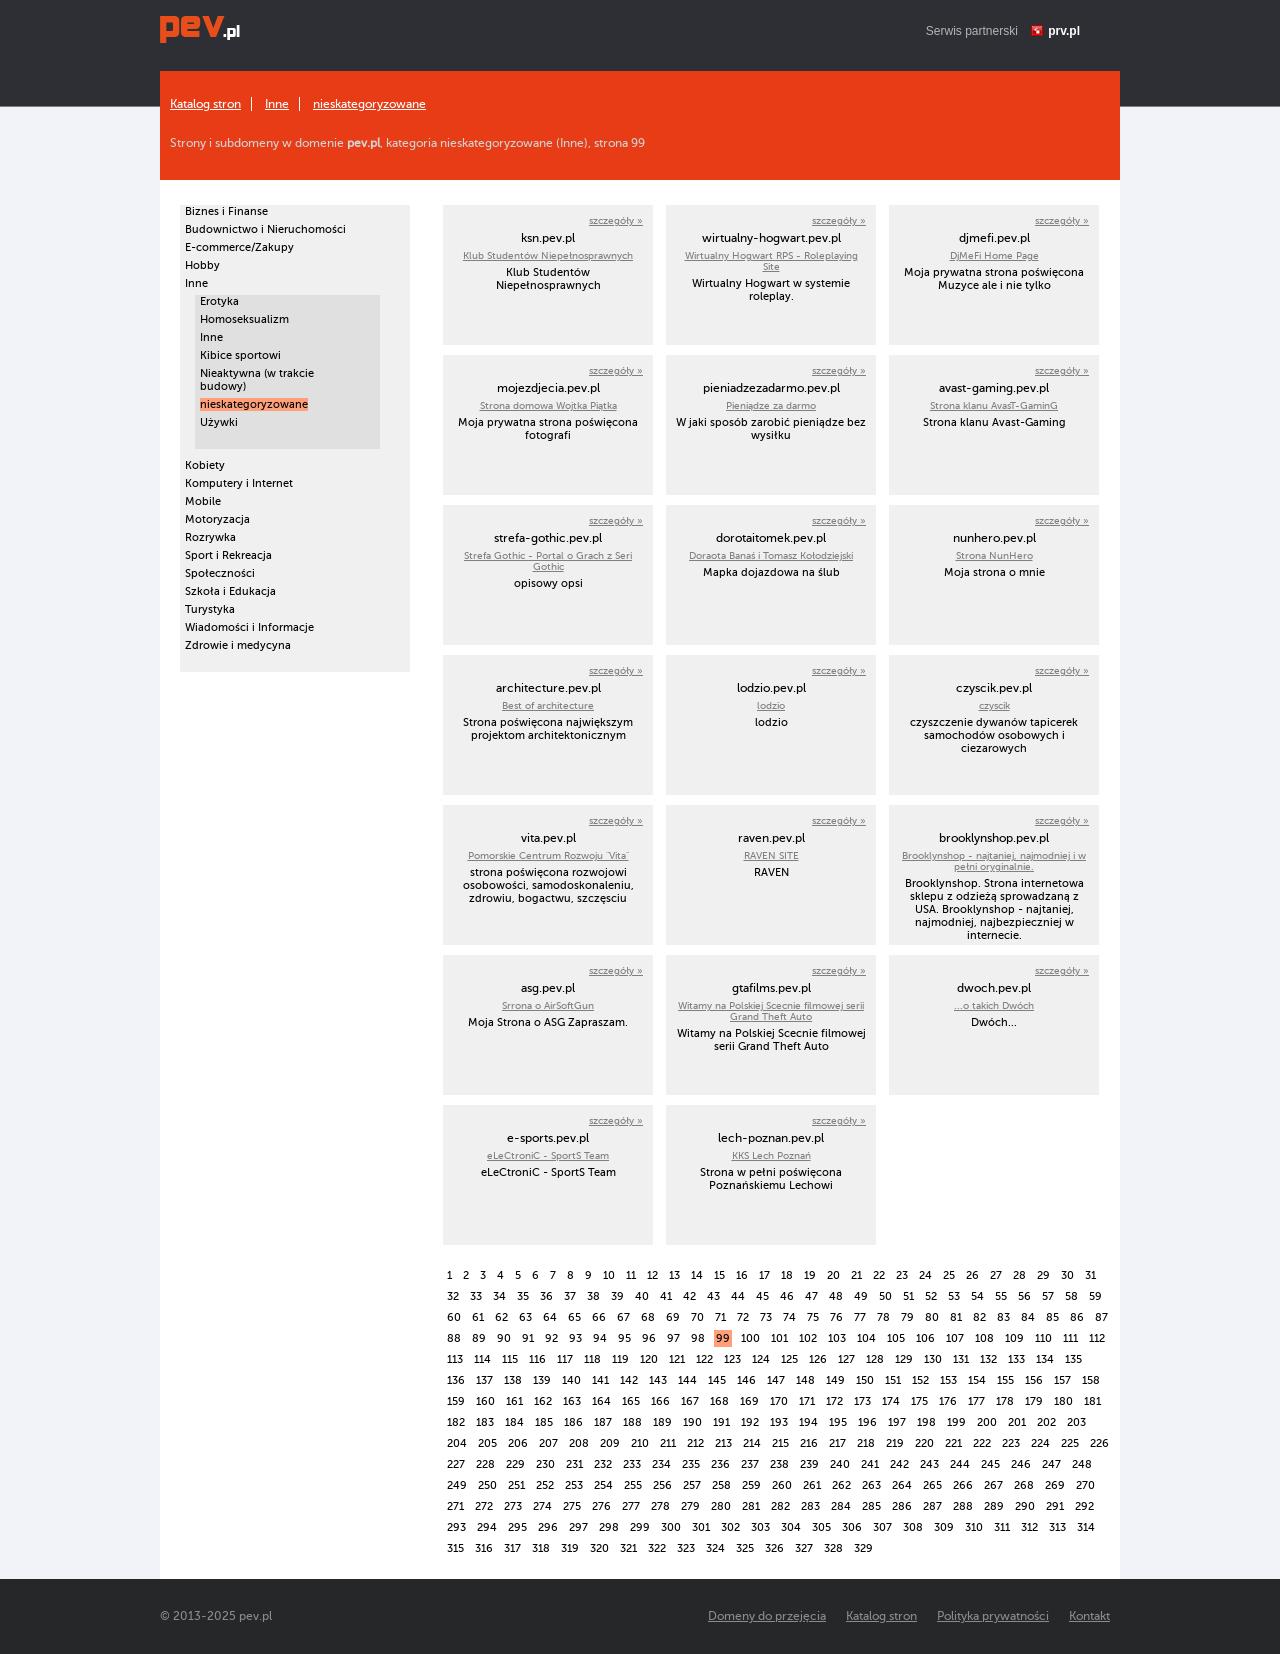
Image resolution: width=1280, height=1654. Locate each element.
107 (955, 1338)
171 (807, 1401)
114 (482, 1359)
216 (809, 1443)
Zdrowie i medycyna (238, 645)
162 (543, 1401)
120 (649, 1359)
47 (811, 1296)
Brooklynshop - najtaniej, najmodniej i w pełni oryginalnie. (994, 861)
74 (789, 1317)
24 (925, 1275)
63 (525, 1317)
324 (715, 1548)
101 (779, 1338)
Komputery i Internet (239, 483)
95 (624, 1338)
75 (813, 1317)
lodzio (771, 705)
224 (1040, 1443)
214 (752, 1443)
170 (779, 1401)
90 (504, 1338)
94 (600, 1338)
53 (954, 1296)
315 (455, 1548)
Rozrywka (210, 537)
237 (750, 1464)
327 (804, 1548)
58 (1071, 1296)
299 (640, 1527)
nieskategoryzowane (369, 104)
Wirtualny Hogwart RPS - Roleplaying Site (771, 261)
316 (484, 1548)
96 (649, 1338)
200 (987, 1422)
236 (720, 1464)
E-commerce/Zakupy (239, 247)
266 (963, 1485)
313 (1057, 1527)
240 (840, 1464)
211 (668, 1443)
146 (746, 1380)
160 (485, 1401)
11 (631, 1275)
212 (695, 1443)
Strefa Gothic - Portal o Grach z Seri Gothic (548, 561)
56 (1024, 1296)
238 (779, 1464)
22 (879, 1275)
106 (925, 1338)
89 (479, 1338)
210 (640, 1443)
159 (456, 1401)
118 (592, 1359)
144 (687, 1380)
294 (487, 1527)
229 (515, 1464)
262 (841, 1485)
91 (528, 1338)
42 (689, 1296)
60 (454, 1317)
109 (1014, 1338)
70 (697, 1317)
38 (593, 1296)
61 (478, 1317)
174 (891, 1401)
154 (977, 1380)
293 (456, 1527)
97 (673, 1338)
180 (1063, 1401)
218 (866, 1443)
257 (692, 1485)
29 (1043, 1275)
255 (633, 1485)
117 (565, 1359)
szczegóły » (616, 220)
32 (453, 1296)
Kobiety (205, 465)
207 (548, 1443)
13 (674, 1275)
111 (1070, 1338)
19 (810, 1275)
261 (812, 1485)
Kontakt (1089, 1616)
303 (760, 1527)
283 (810, 1506)
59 (1095, 1296)
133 (1016, 1359)
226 (1099, 1443)
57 (1048, 1296)
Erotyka (219, 301)
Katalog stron (205, 104)
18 (787, 1275)
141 (600, 1380)
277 (631, 1506)
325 (745, 1548)
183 (485, 1422)
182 (456, 1422)
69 (673, 1317)
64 (550, 1317)
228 (485, 1464)
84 (1028, 1317)
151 (893, 1380)
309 (944, 1527)
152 (920, 1380)
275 (572, 1506)
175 (919, 1401)
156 (1034, 1380)
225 (1070, 1443)
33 (476, 1296)
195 (838, 1422)
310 (974, 1527)
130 (933, 1359)
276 (601, 1506)
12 (652, 1275)
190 (692, 1422)
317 (512, 1548)
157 (1062, 1380)
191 (721, 1422)
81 (956, 1317)
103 (837, 1338)
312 (1029, 1527)
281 (751, 1506)
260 (782, 1485)
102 (808, 1338)
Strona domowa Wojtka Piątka (548, 405)
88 (454, 1338)
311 (1002, 1527)
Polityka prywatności (993, 1616)
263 (871, 1485)
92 (551, 1338)
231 (574, 1464)
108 (984, 1338)
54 (977, 1296)
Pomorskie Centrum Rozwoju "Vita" (548, 855)
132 (988, 1359)
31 (1090, 1275)
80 (932, 1317)
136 (456, 1380)
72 (743, 1317)
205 (487, 1443)
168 (719, 1401)
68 (648, 1317)
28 (1019, 1275)
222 (982, 1443)
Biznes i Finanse (226, 211)
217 (837, 1443)
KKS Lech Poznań (771, 1155)
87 (1101, 1317)
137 (484, 1380)
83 (1003, 1317)
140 (571, 1380)
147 (776, 1380)
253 (574, 1485)
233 (632, 1464)
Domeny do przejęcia (767, 1616)
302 (730, 1527)
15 (719, 1275)
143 (658, 1380)
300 (671, 1527)
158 (1091, 1380)
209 (610, 1443)
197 (897, 1422)
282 (780, 1506)
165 (631, 1401)
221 (953, 1443)
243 (929, 1464)
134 (1045, 1359)
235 (691, 1464)
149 (835, 1380)
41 (666, 1296)
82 (979, 1317)
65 (574, 1317)
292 (1084, 1506)
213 (723, 1443)
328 (833, 1548)
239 (809, 1464)
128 (875, 1359)
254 (603, 1485)
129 (904, 1359)
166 (660, 1401)
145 (717, 1380)
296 (548, 1527)
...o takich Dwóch (994, 1005)
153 (948, 1380)
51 (908, 1296)
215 (780, 1443)
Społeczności (220, 573)
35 (523, 1296)
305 (821, 1527)
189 (662, 1422)
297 (578, 1527)
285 (871, 1506)
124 (761, 1359)
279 (690, 1506)
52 (931, 1296)
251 (516, 1485)
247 (1051, 1464)
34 (499, 1296)
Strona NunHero (994, 555)
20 (833, 1275)
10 (609, 1275)
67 (623, 1317)
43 (713, 1296)
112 (1097, 1338)
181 (1092, 1401)
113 (455, 1359)
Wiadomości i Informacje (249, 627)
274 (542, 1506)
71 (720, 1317)
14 (697, 1275)
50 (885, 1296)
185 (544, 1422)
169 (749, 1401)
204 (457, 1443)
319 (570, 1548)
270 (1085, 1485)
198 (926, 1422)
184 (514, 1422)
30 (1067, 1275)
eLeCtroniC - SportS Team (548, 1155)
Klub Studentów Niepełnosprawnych (548, 255)
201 (1017, 1422)
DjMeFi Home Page (994, 255)
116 (537, 1359)
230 (545, 1464)
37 (570, 1296)
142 (629, 1380)
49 (861, 1296)
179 (1034, 1401)
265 (932, 1485)
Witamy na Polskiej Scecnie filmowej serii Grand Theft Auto (771, 1011)
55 (1001, 1296)
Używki (219, 422)
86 (1077, 1317)
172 (834, 1401)
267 (993, 1485)
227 (456, 1464)
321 (628, 1548)
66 (599, 1317)
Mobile (203, 501)
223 (1011, 1443)
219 (895, 1443)
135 (1073, 1359)
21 (856, 1275)
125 (789, 1359)
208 (579, 1443)
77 (860, 1317)
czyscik (994, 705)
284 (841, 1506)
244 (960, 1464)
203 (1076, 1422)
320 (599, 1548)
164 (601, 1401)
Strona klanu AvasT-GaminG (994, 405)
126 (818, 1359)
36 (546, 1296)
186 (573, 1422)
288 (963, 1506)
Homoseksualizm (244, 319)
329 (863, 1548)
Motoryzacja (217, 519)
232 (603, 1464)
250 (487, 1485)
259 (751, 1485)
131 (961, 1359)
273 (513, 1506)
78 (883, 1317)
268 (1024, 1485)
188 (632, 1422)
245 (990, 1464)
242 (899, 1464)
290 (1025, 1506)
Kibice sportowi (240, 355)
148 (805, 1380)
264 (902, 1485)
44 (738, 1296)
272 (484, 1506)
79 (907, 1317)
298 (609, 1527)
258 (721, 1485)
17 (764, 1275)
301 (701, 1527)
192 (750, 1422)
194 (808, 1422)
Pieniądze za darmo (771, 405)
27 (996, 1275)
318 (541, 1548)
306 (852, 1527)
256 (662, 1485)
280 (721, 1506)
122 (704, 1359)
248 (1082, 1464)
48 (836, 1296)
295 (517, 1527)
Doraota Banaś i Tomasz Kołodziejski (771, 555)
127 (846, 1359)
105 (896, 1338)
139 (542, 1380)
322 (657, 1548)
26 (972, 1275)
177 (976, 1401)
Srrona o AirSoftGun (548, 1005)
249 (457, 1485)
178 (1005, 1401)
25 (949, 1275)
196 (867, 1422)
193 (779, 1422)
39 (617, 1296)
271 (455, 1506)
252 (545, 1485)
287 (932, 1506)
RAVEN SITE (771, 855)
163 (572, 1401)
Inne (277, 104)
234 (661, 1464)
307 (882, 1527)
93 (575, 1338)
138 (513, 1380)
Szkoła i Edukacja (230, 591)
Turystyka (210, 609)
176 (948, 1401)
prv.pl (1064, 31)
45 (762, 1296)
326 (774, 1548)
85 (1052, 1317)
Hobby (202, 265)
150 (865, 1380)
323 (686, 1548)
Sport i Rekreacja (228, 555)
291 (1055, 1506)
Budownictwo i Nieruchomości (265, 229)
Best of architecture (548, 705)
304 (791, 1527)
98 (698, 1338)
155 (1005, 1380)
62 (501, 1317)
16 (742, 1275)
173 (862, 1401)
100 (750, 1338)
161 (514, 1401)
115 (510, 1359)
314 (1086, 1527)
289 (994, 1506)
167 (690, 1401)
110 (1043, 1338)
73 (766, 1317)
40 (642, 1296)
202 (1046, 1422)
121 (677, 1359)
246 (1021, 1464)
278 (660, 1506)
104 (866, 1338)
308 (913, 1527)
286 (902, 1506)
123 (732, 1359)
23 (902, 1275)
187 (603, 1422)
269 (1055, 1485)
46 (787, 1296)
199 (956, 1422)
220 (924, 1443)
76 (836, 1317)
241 (870, 1464)
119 (620, 1359)
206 (518, 1443)
